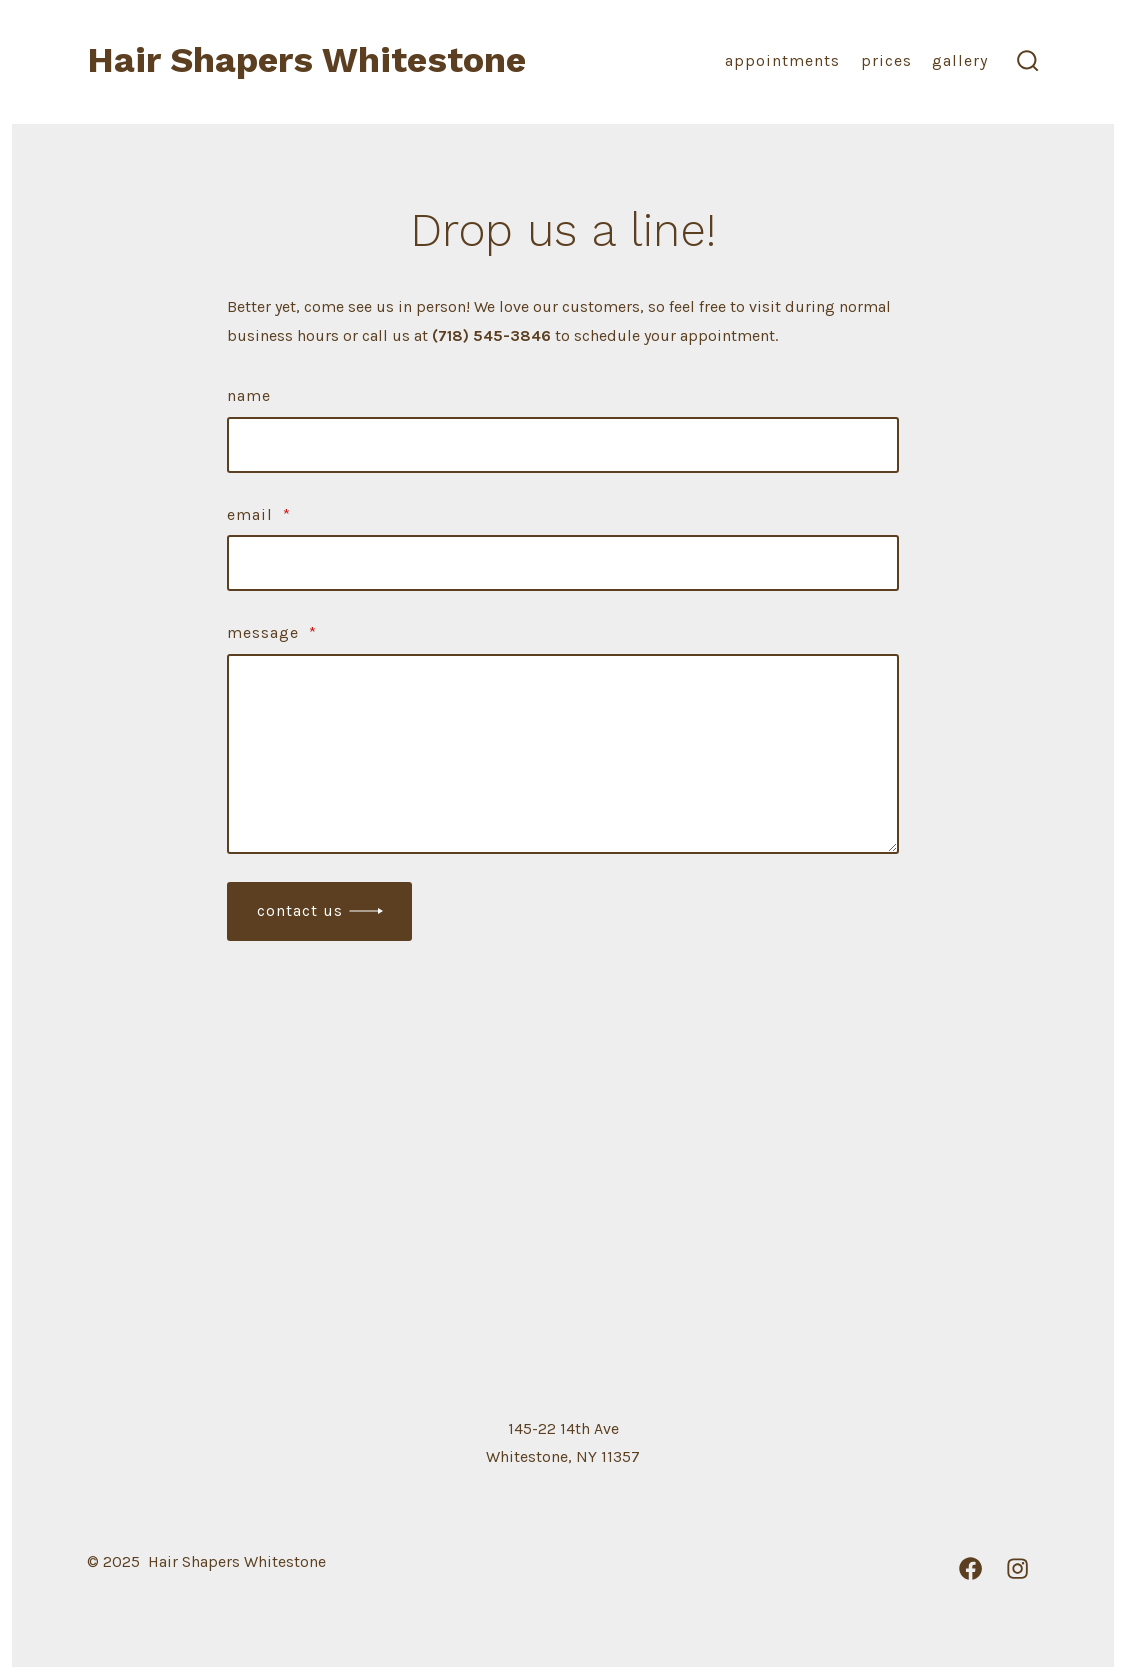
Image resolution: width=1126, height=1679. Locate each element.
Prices (886, 60)
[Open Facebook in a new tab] (970, 1568)
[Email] (563, 563)
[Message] (563, 754)
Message (272, 632)
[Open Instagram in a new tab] (1017, 1568)
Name (249, 395)
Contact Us (300, 910)
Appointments (782, 60)
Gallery (960, 60)
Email (259, 514)
